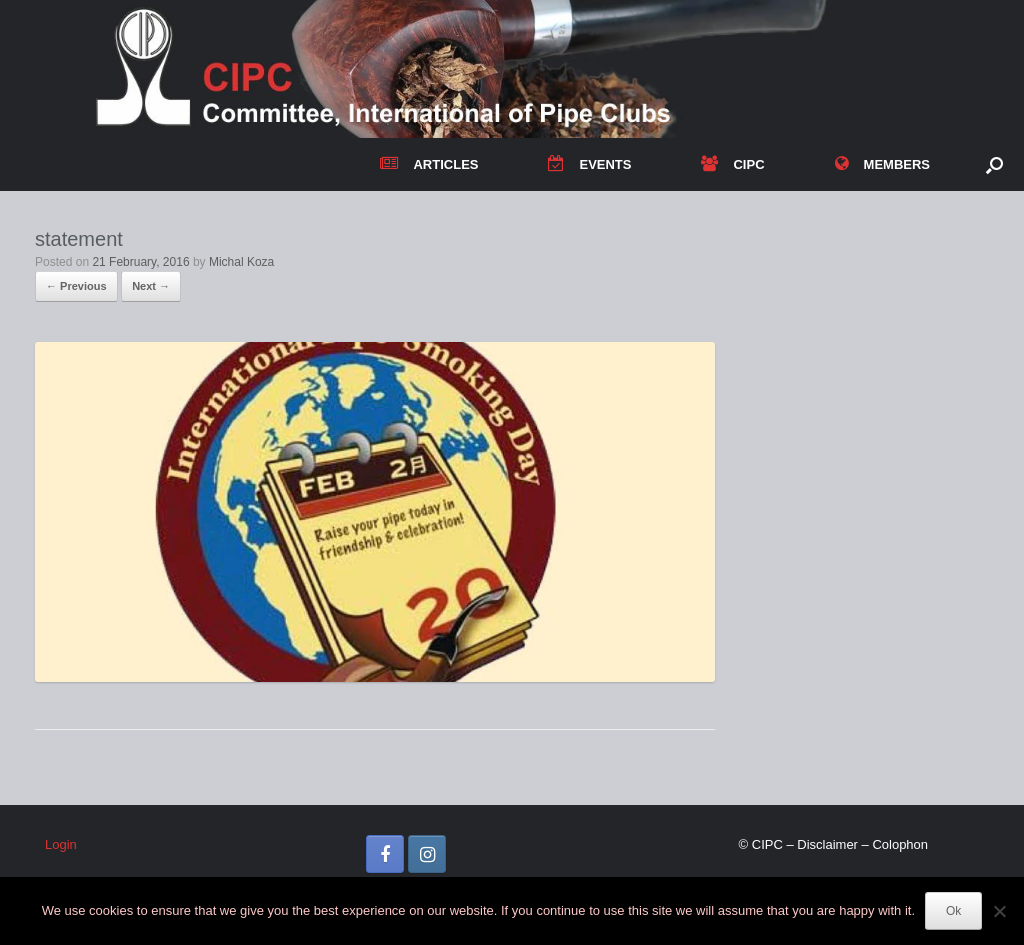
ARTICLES (429, 164)
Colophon (900, 844)
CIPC (732, 164)
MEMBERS (882, 164)
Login (61, 844)
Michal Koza (241, 262)
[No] (999, 911)
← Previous (76, 286)
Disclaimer (827, 844)
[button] (994, 164)
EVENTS (589, 164)
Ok (953, 911)
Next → (151, 286)
